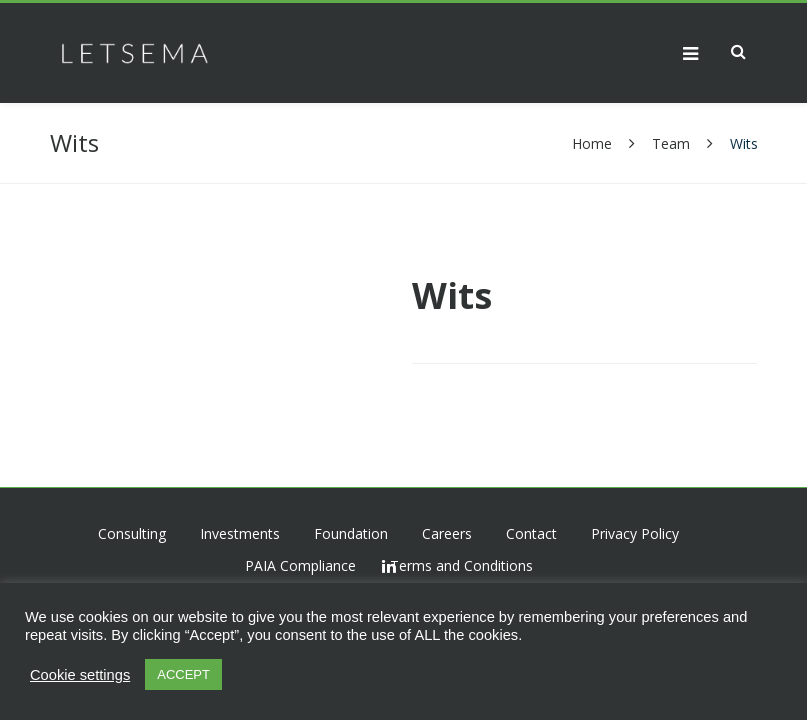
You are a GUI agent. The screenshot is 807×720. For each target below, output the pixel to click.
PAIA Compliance (300, 565)
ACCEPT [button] (183, 674)
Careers (447, 533)
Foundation (351, 533)
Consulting (132, 533)
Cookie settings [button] (80, 675)
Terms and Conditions (461, 565)
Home (594, 143)
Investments (240, 533)
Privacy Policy (635, 533)
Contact (531, 533)
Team (671, 143)
